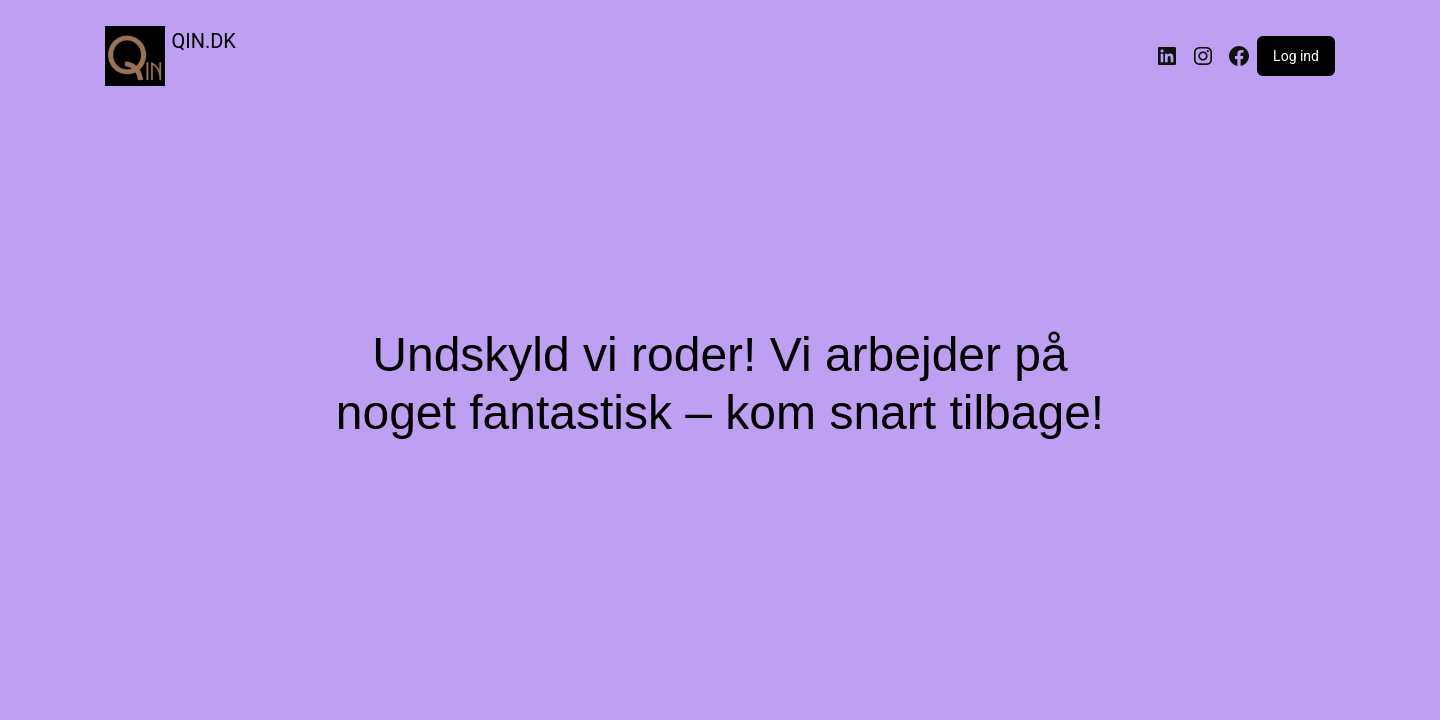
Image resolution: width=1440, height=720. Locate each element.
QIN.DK (204, 41)
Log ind (1296, 56)
